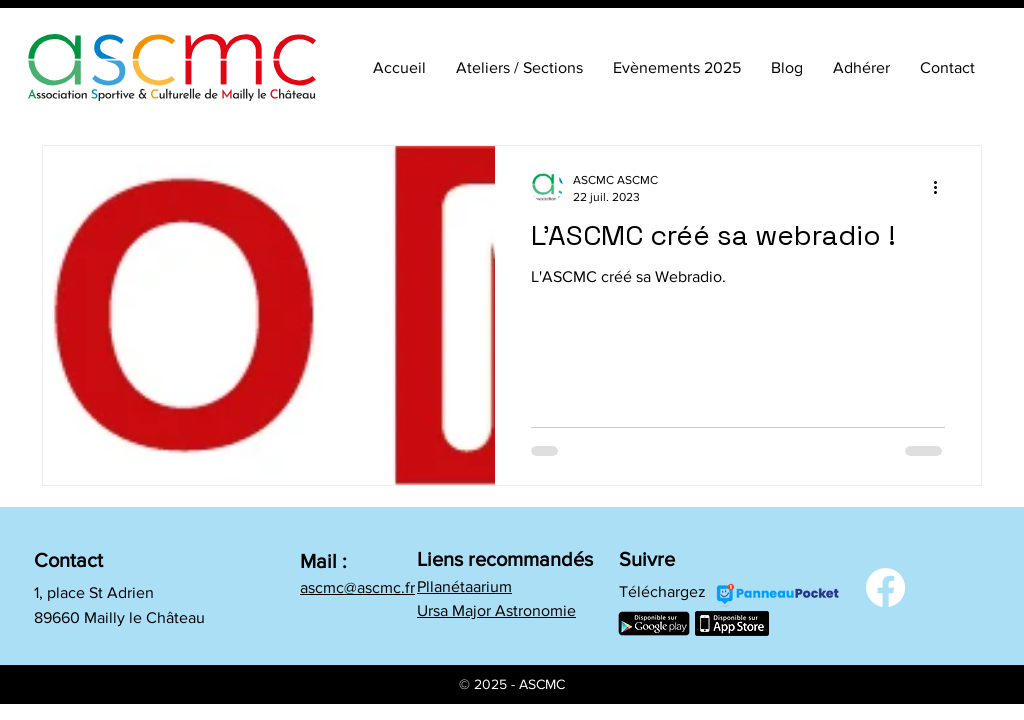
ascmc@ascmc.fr (357, 587)
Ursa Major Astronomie (496, 610)
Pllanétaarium (464, 586)
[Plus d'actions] (942, 187)
